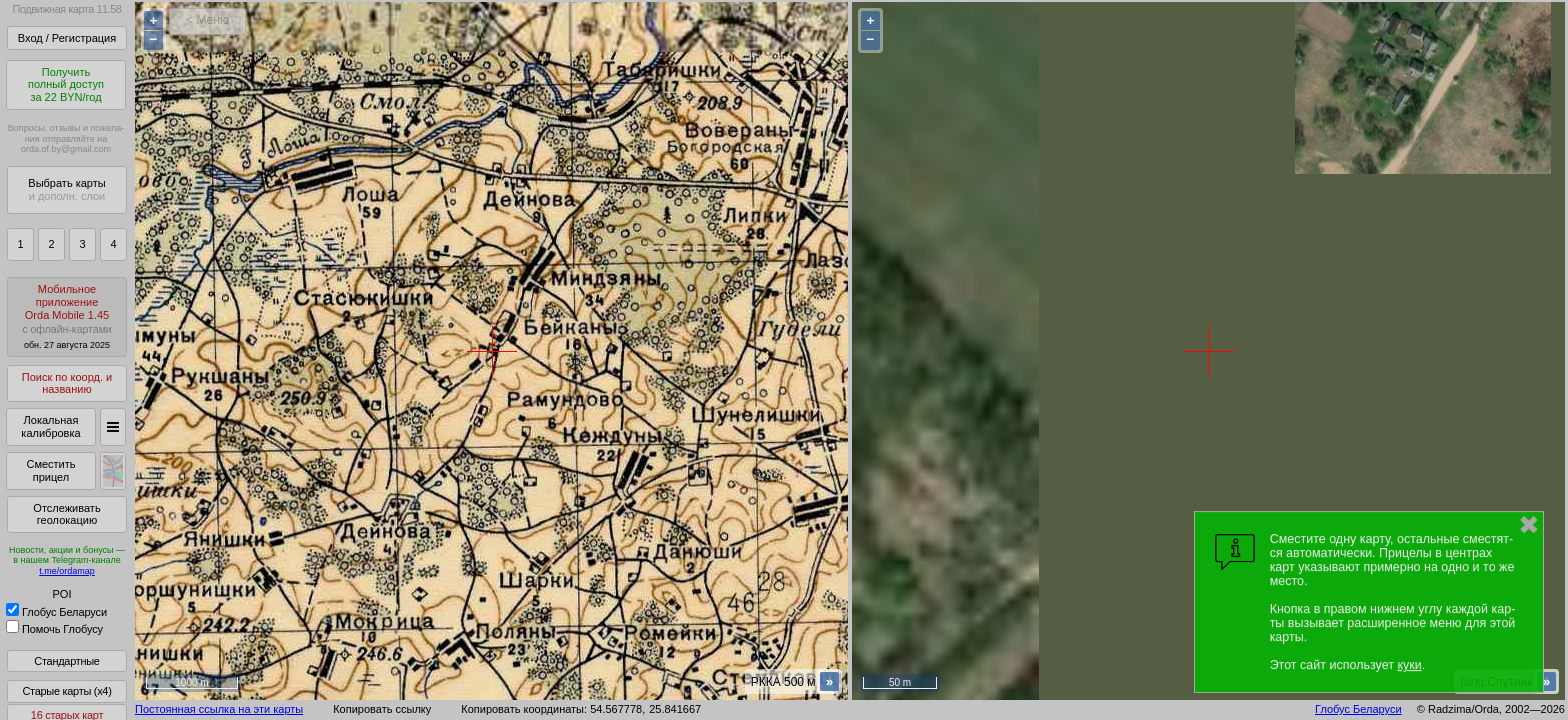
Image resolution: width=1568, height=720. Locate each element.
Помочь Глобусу (54, 629)
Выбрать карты (66, 189)
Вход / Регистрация (67, 38)
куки (1409, 665)
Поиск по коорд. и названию (67, 383)
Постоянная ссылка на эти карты (219, 709)
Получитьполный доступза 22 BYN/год (66, 84)
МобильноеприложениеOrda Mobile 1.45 (67, 316)
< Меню (207, 20)
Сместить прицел (50, 470)
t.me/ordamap (67, 571)
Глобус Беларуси (56, 612)
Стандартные (66, 661)
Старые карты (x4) (66, 691)
